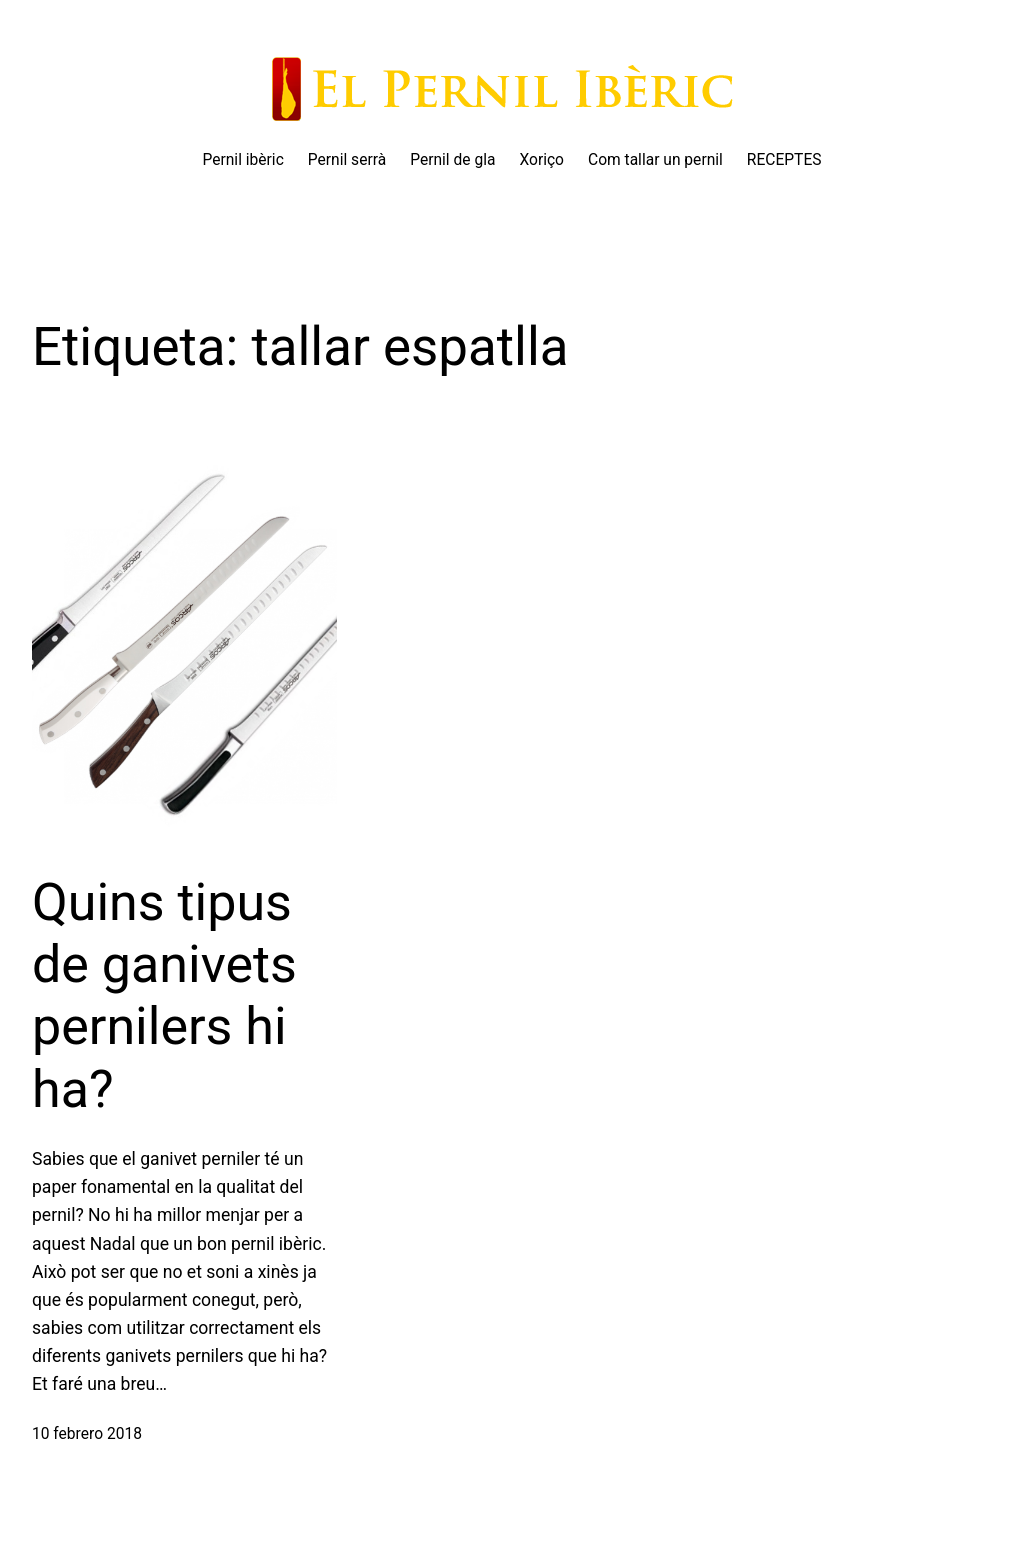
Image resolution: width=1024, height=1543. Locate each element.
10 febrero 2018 (87, 1434)
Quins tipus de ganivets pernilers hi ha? (164, 996)
